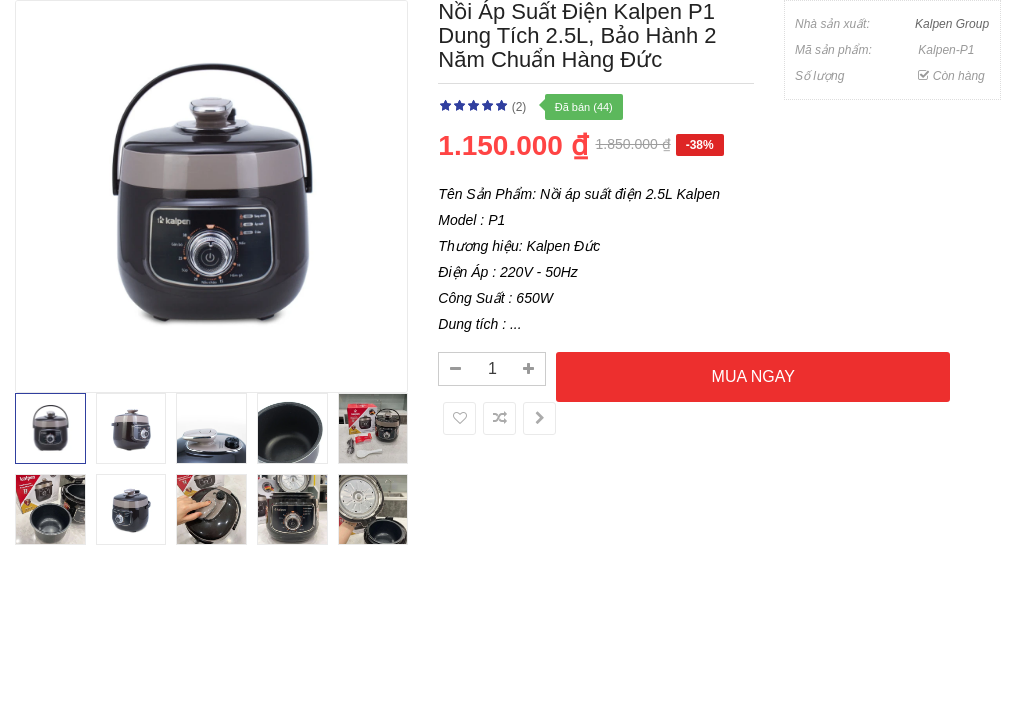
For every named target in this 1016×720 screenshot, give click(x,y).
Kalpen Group (952, 24)
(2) (519, 107)
